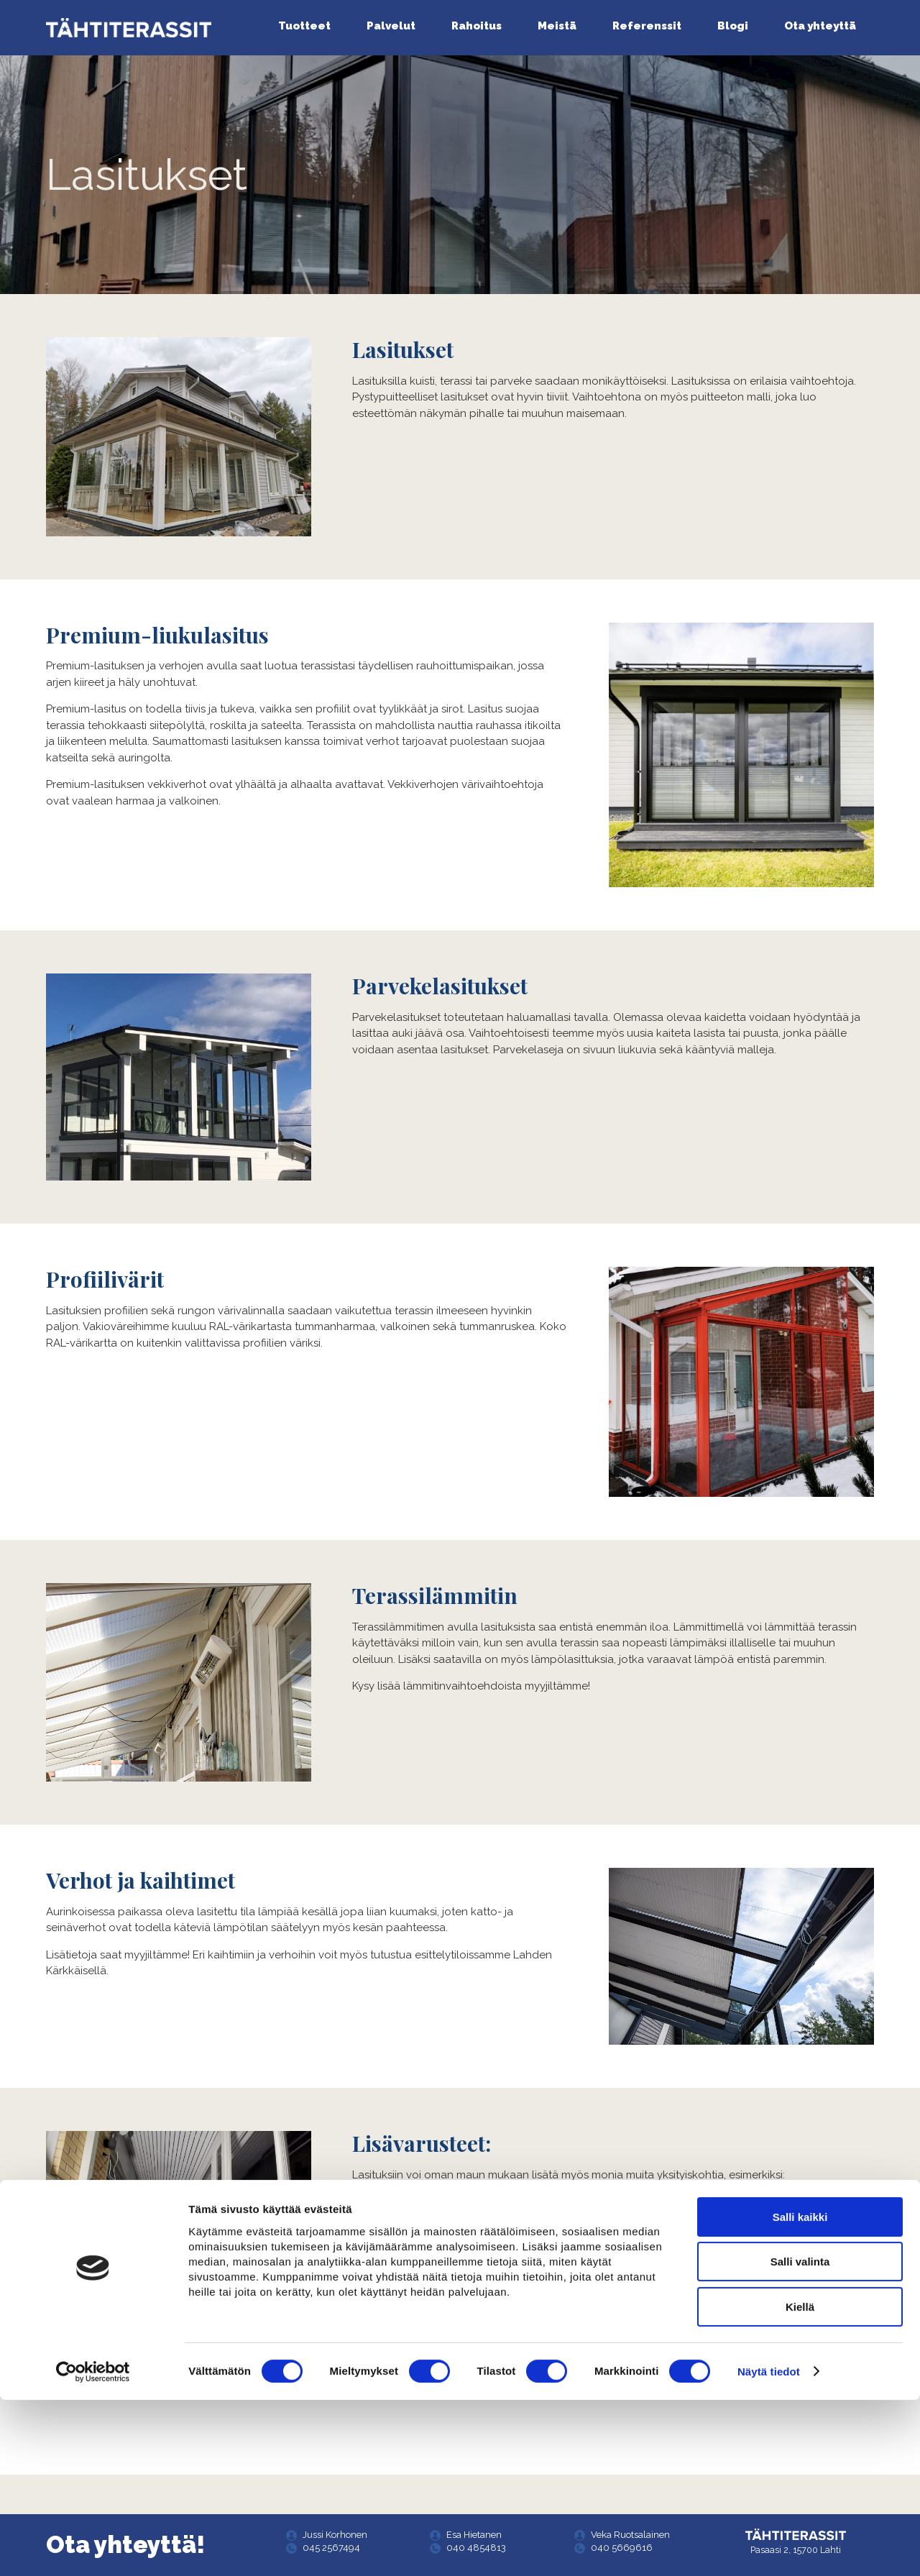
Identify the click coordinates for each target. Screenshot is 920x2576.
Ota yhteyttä (820, 25)
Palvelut (391, 25)
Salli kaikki (800, 2393)
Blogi (732, 25)
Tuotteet (304, 25)
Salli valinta (800, 2438)
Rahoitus (476, 25)
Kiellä (800, 2483)
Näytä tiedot (768, 2548)
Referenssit (646, 25)
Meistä (557, 25)
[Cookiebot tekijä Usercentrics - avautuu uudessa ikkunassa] (93, 2548)
